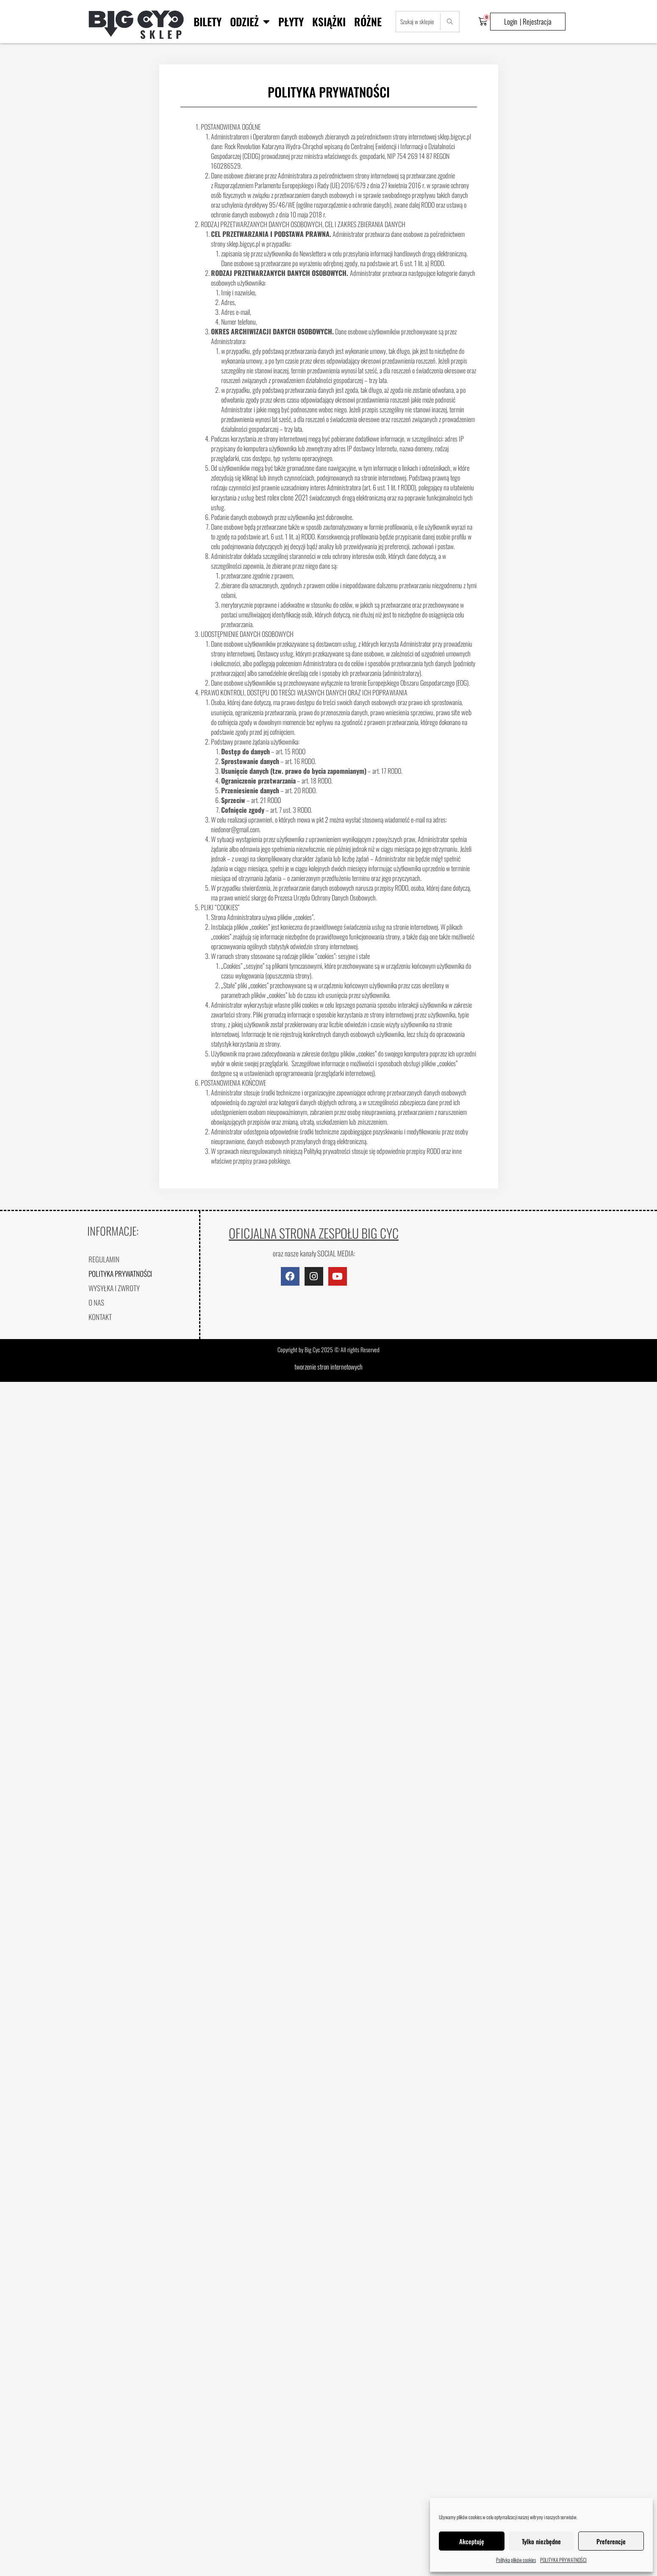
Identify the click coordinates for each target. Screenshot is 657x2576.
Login (510, 21)
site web (461, 712)
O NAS (96, 1302)
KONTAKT (100, 1317)
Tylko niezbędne (541, 2541)
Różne (368, 21)
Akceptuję (471, 2541)
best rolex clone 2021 (281, 497)
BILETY (208, 21)
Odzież (250, 21)
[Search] (449, 21)
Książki (329, 21)
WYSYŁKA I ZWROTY (114, 1288)
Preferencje (611, 2541)
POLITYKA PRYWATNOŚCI (563, 2559)
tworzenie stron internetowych (328, 1367)
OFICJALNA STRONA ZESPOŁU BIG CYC (314, 1232)
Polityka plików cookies (516, 2559)
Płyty (291, 21)
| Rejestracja (536, 21)
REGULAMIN (104, 1259)
